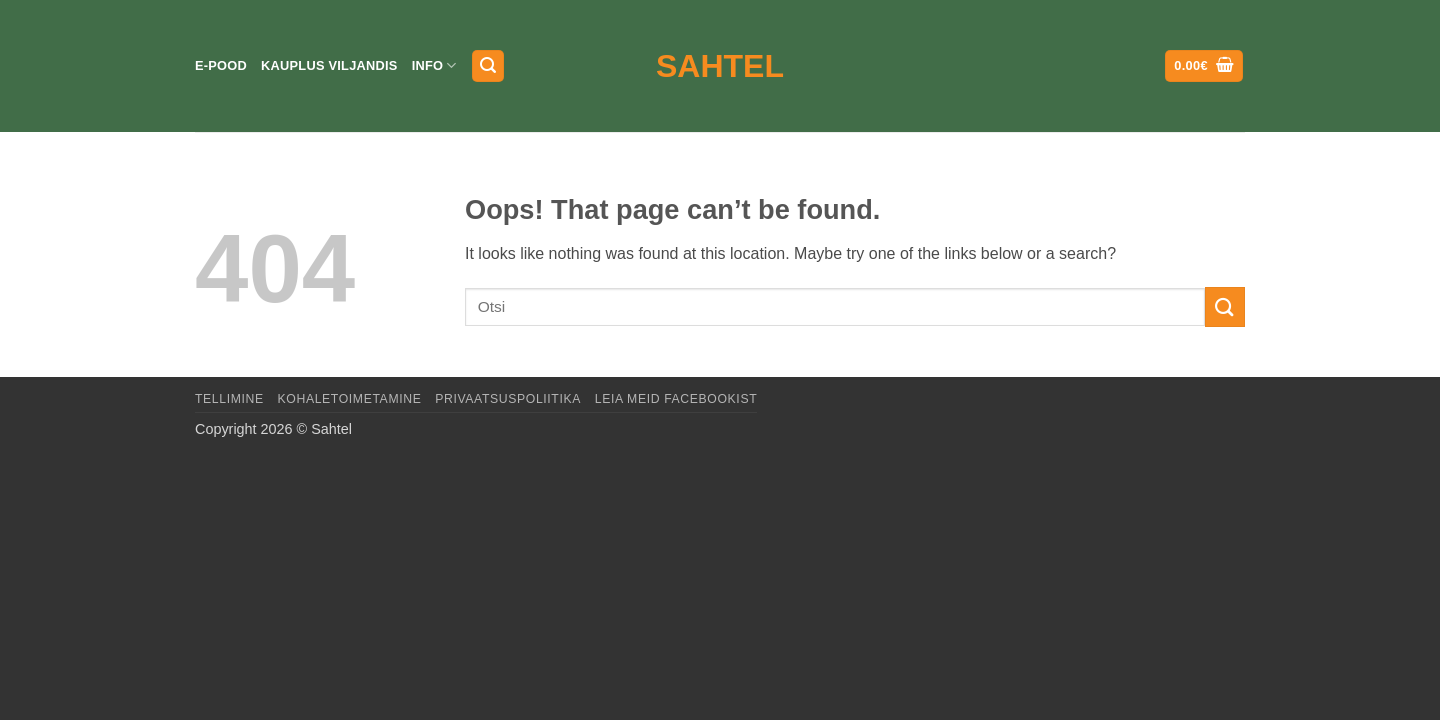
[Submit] (1225, 306)
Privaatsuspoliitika (508, 399)
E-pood (221, 65)
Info (434, 65)
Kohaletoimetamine (350, 399)
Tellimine (229, 399)
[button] (488, 66)
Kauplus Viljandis (329, 65)
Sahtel (720, 66)
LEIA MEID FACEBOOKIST (676, 399)
